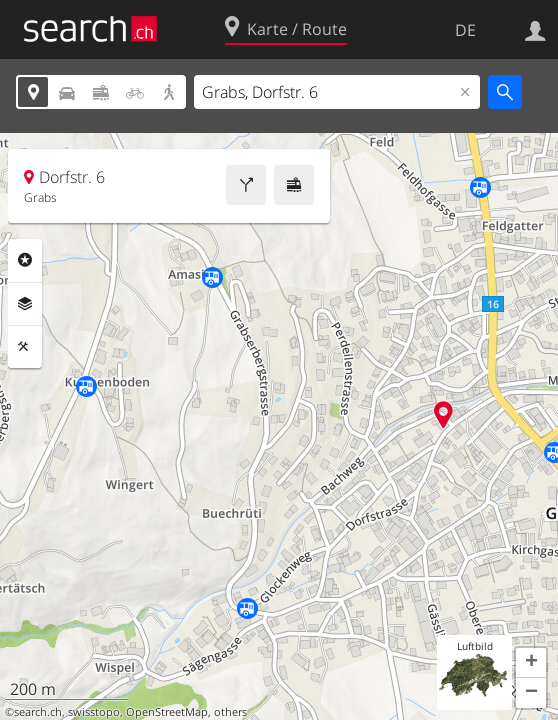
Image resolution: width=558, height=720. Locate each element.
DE (465, 30)
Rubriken (25, 260)
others (230, 712)
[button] (531, 663)
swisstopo (94, 712)
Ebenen (25, 304)
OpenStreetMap (167, 712)
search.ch (38, 712)
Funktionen (25, 347)
